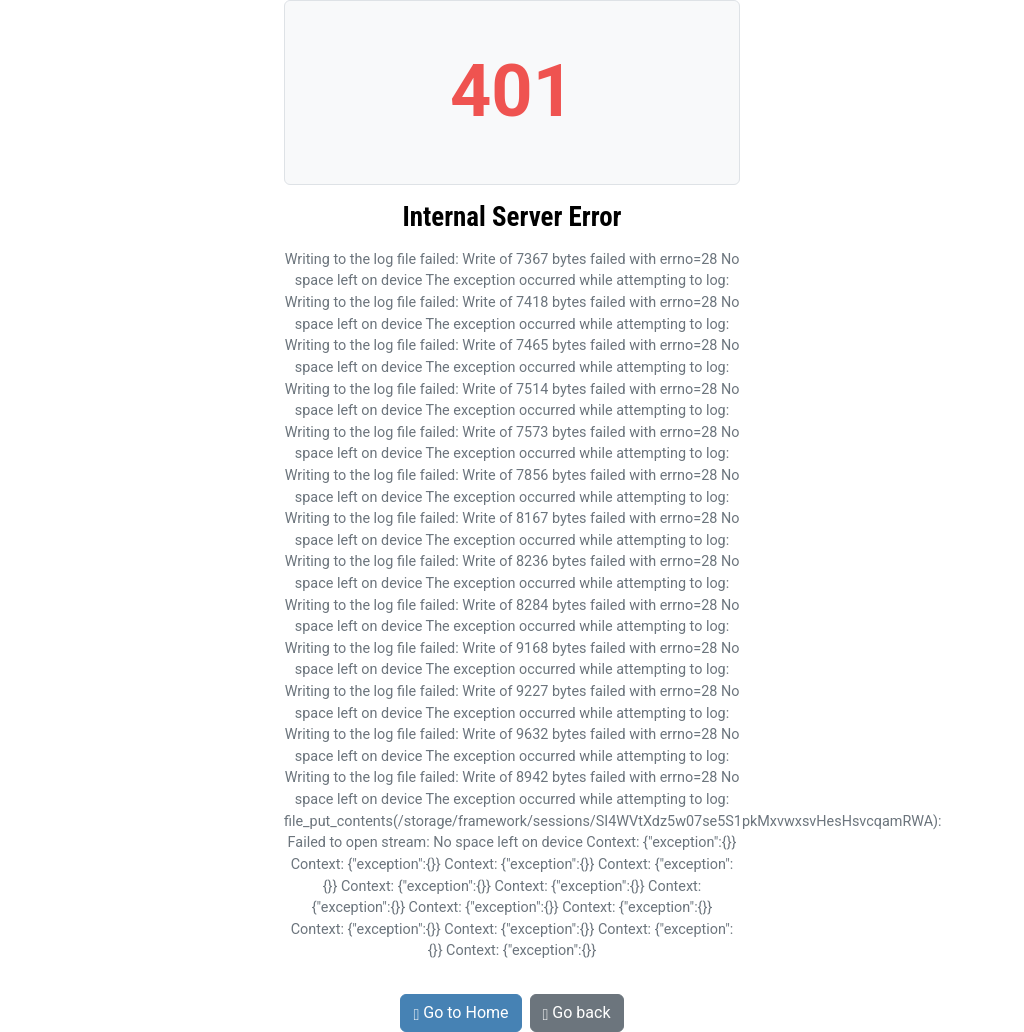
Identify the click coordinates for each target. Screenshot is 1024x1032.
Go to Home (460, 1012)
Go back (577, 1012)
